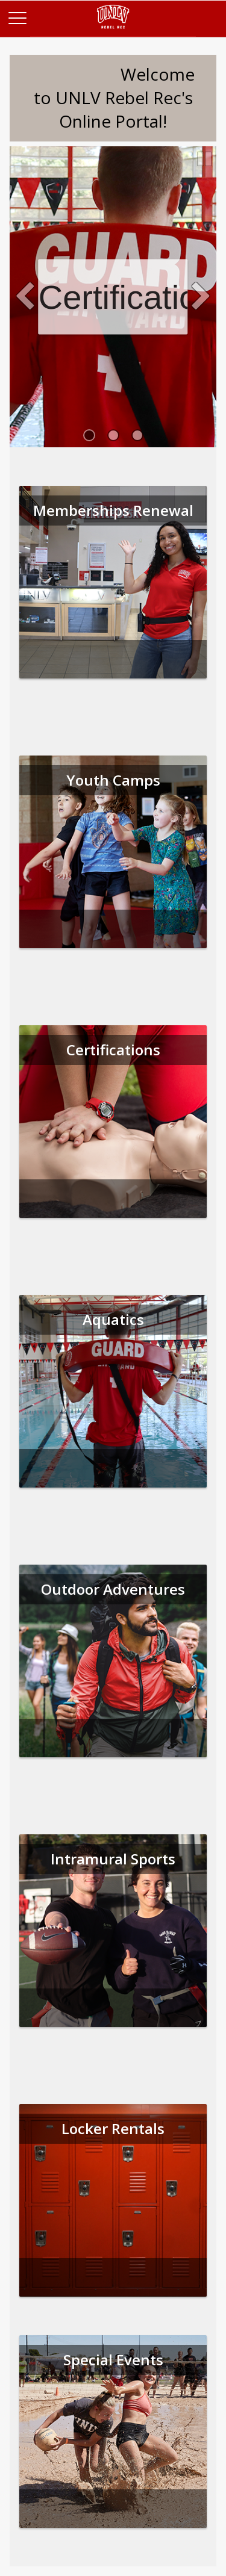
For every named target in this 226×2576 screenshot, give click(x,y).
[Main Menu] (17, 17)
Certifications (113, 296)
